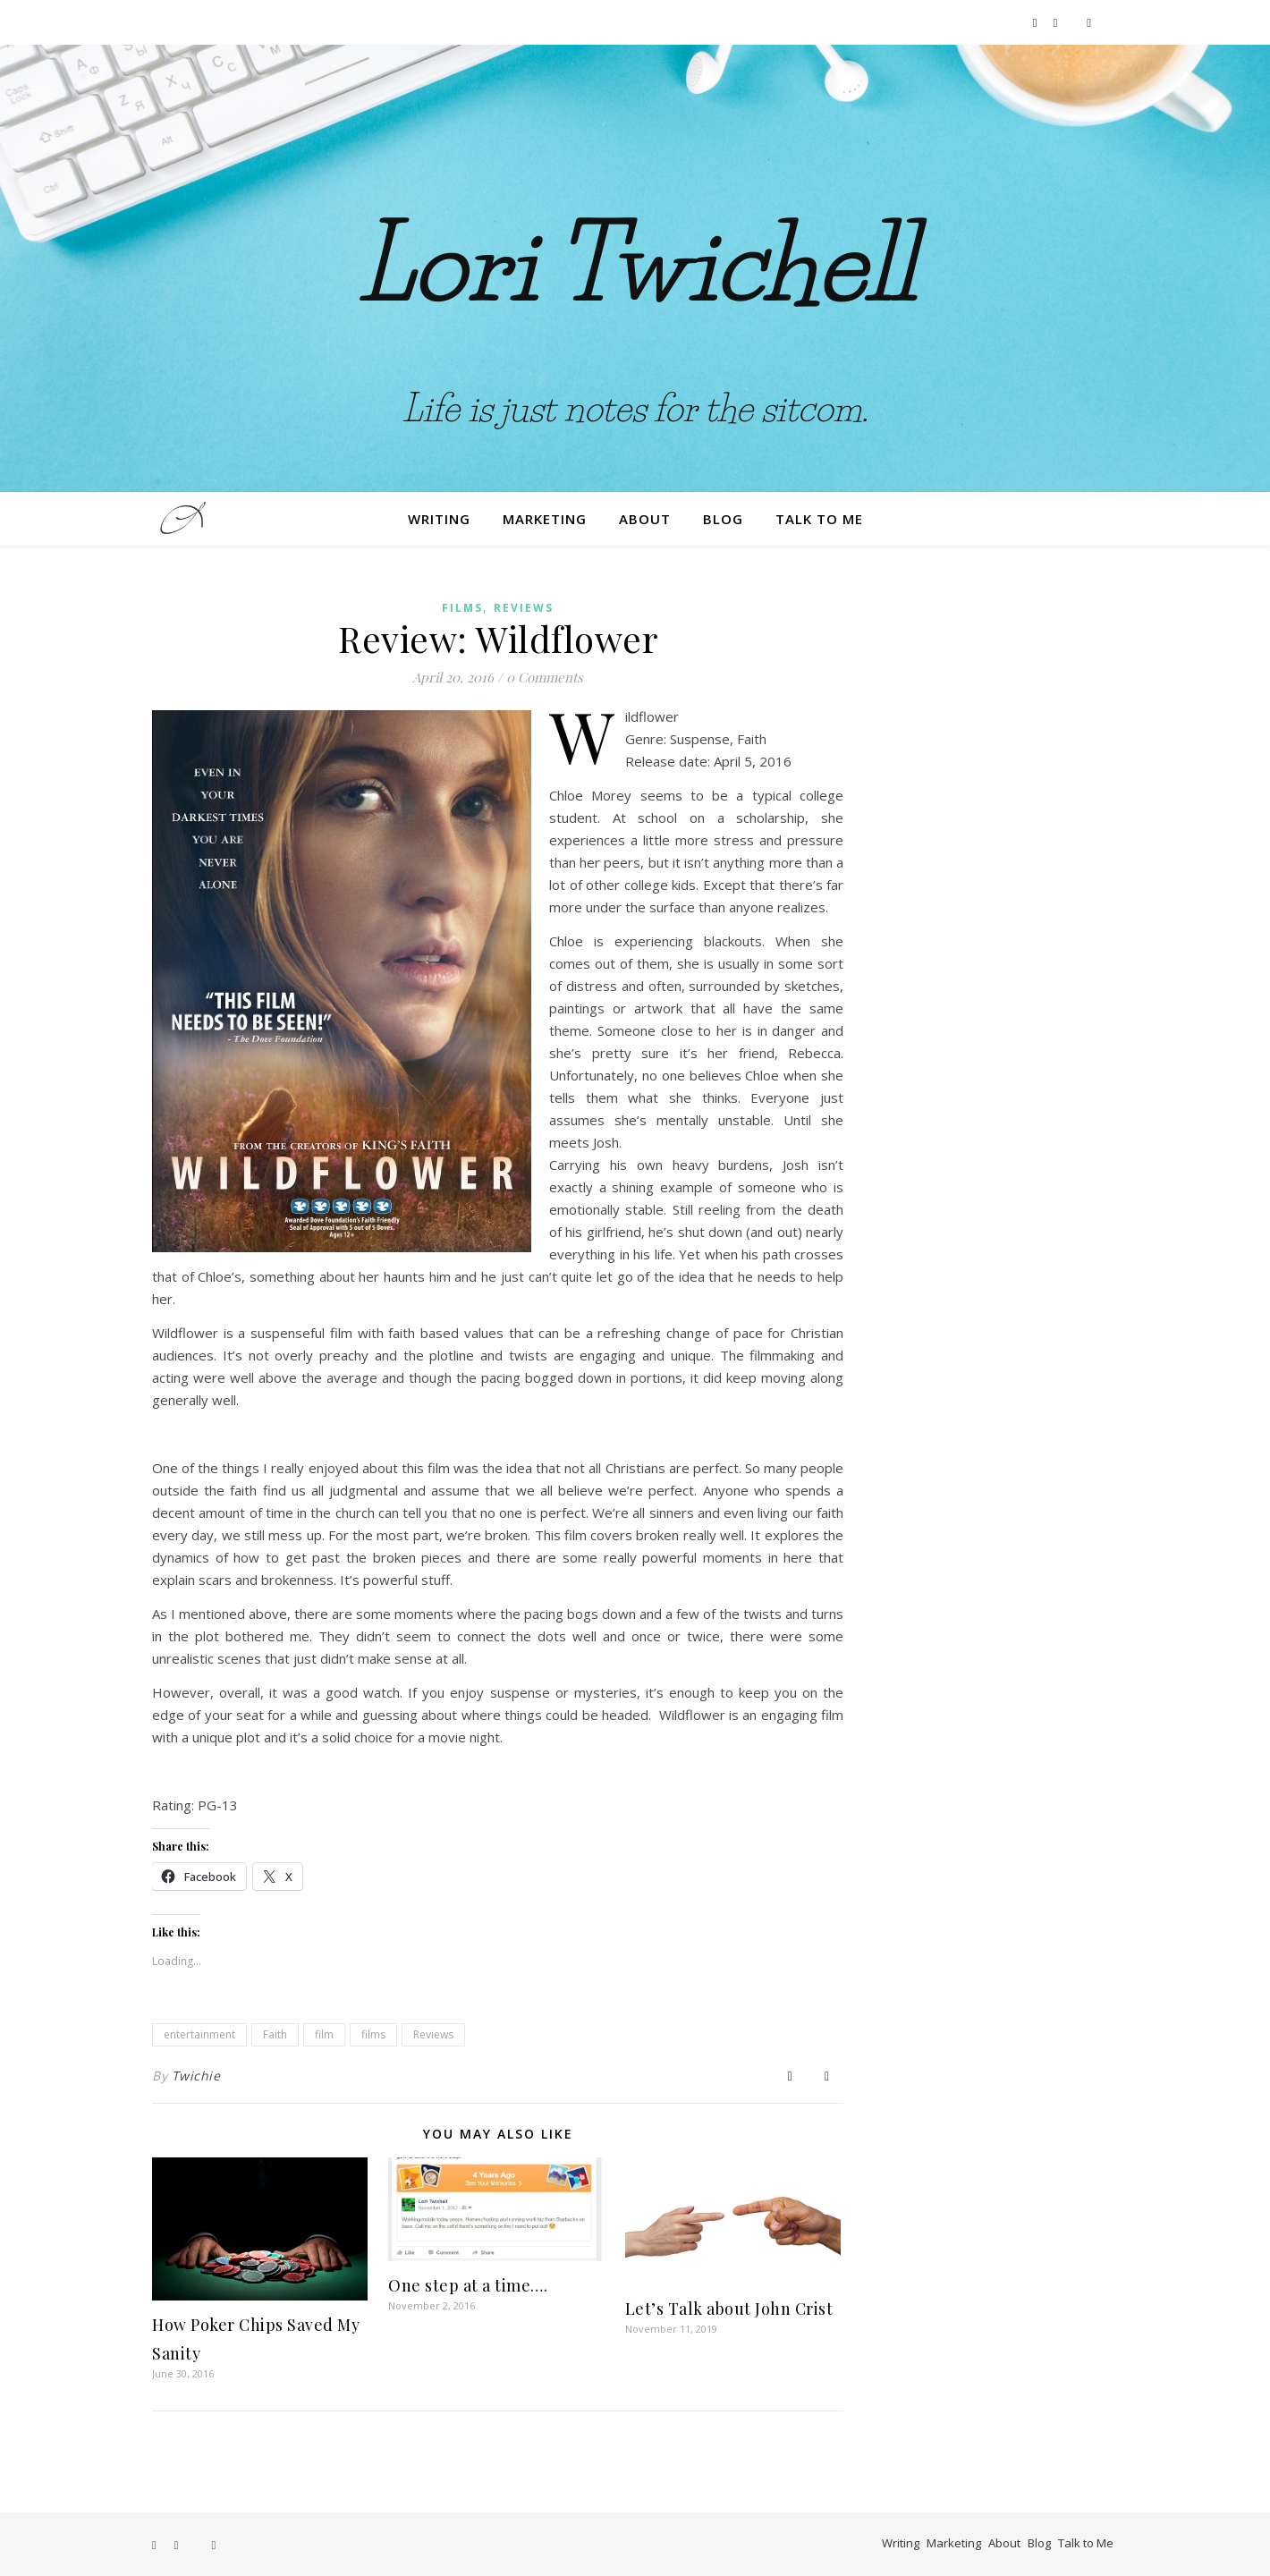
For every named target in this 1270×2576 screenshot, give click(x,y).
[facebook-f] (1036, 22)
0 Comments (544, 677)
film (324, 2034)
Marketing (545, 519)
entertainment (199, 2034)
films (373, 2034)
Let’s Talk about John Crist (729, 2308)
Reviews (524, 607)
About (645, 519)
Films (462, 607)
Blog (723, 519)
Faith (275, 2034)
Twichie (196, 2075)
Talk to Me (819, 519)
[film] (1089, 22)
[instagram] (1057, 22)
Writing (439, 519)
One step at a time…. (467, 2285)
